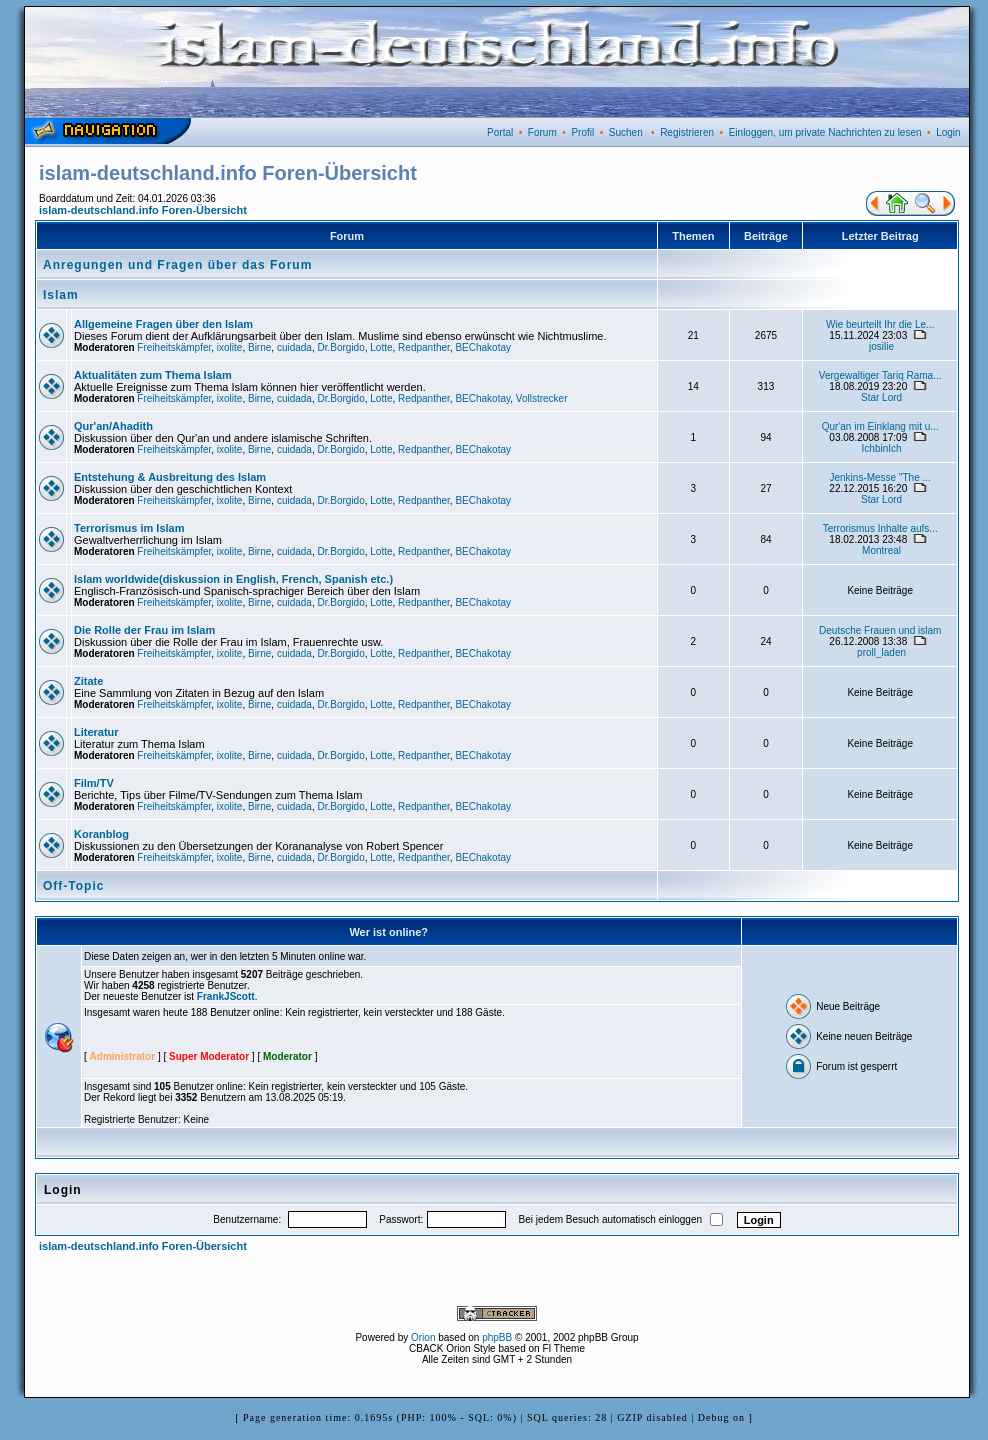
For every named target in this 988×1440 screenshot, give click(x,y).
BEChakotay (483, 347)
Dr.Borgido (340, 347)
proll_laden (881, 652)
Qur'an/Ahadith (113, 426)
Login (948, 132)
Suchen (626, 132)
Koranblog (101, 834)
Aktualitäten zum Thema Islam (153, 375)
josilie (881, 346)
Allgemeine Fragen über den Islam (163, 324)
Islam (61, 295)
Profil (582, 132)
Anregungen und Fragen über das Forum (177, 265)
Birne (259, 347)
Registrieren (687, 132)
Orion (423, 1337)
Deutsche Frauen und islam (880, 630)
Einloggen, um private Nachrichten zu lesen (825, 132)
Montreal (881, 550)
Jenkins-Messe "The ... (879, 477)
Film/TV (94, 783)
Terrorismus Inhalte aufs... (880, 528)
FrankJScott (226, 996)
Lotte (381, 347)
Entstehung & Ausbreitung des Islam (170, 477)
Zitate (88, 681)
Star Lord (881, 397)
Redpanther (424, 347)
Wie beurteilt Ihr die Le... (880, 324)
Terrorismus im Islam (129, 528)
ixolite (230, 347)
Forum (542, 132)
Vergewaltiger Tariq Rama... (880, 375)
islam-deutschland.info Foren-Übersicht (143, 210)
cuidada (294, 347)
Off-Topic (73, 886)
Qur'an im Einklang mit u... (880, 426)
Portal (500, 132)
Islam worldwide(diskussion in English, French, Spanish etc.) (233, 579)
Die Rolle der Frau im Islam (144, 630)
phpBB (497, 1337)
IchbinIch (882, 448)
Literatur (96, 732)
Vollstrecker (542, 398)
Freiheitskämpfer (174, 347)
